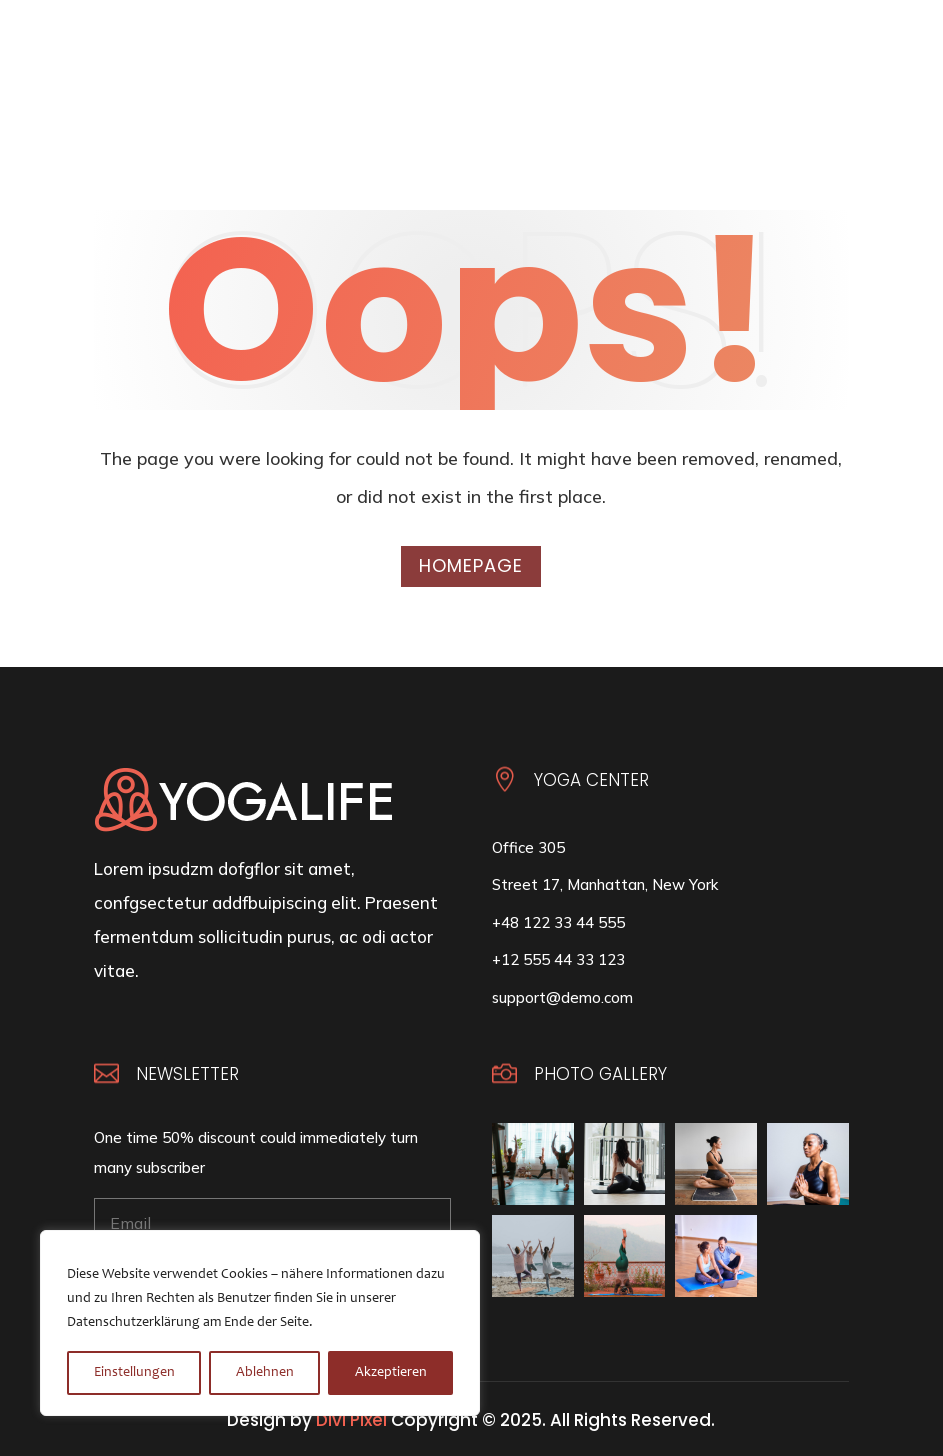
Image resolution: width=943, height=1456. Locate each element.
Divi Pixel (351, 1420)
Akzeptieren (391, 1373)
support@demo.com (562, 997)
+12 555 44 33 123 (558, 959)
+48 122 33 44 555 (558, 922)
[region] (260, 1323)
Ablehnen (265, 1373)
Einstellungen (134, 1373)
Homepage (471, 565)
